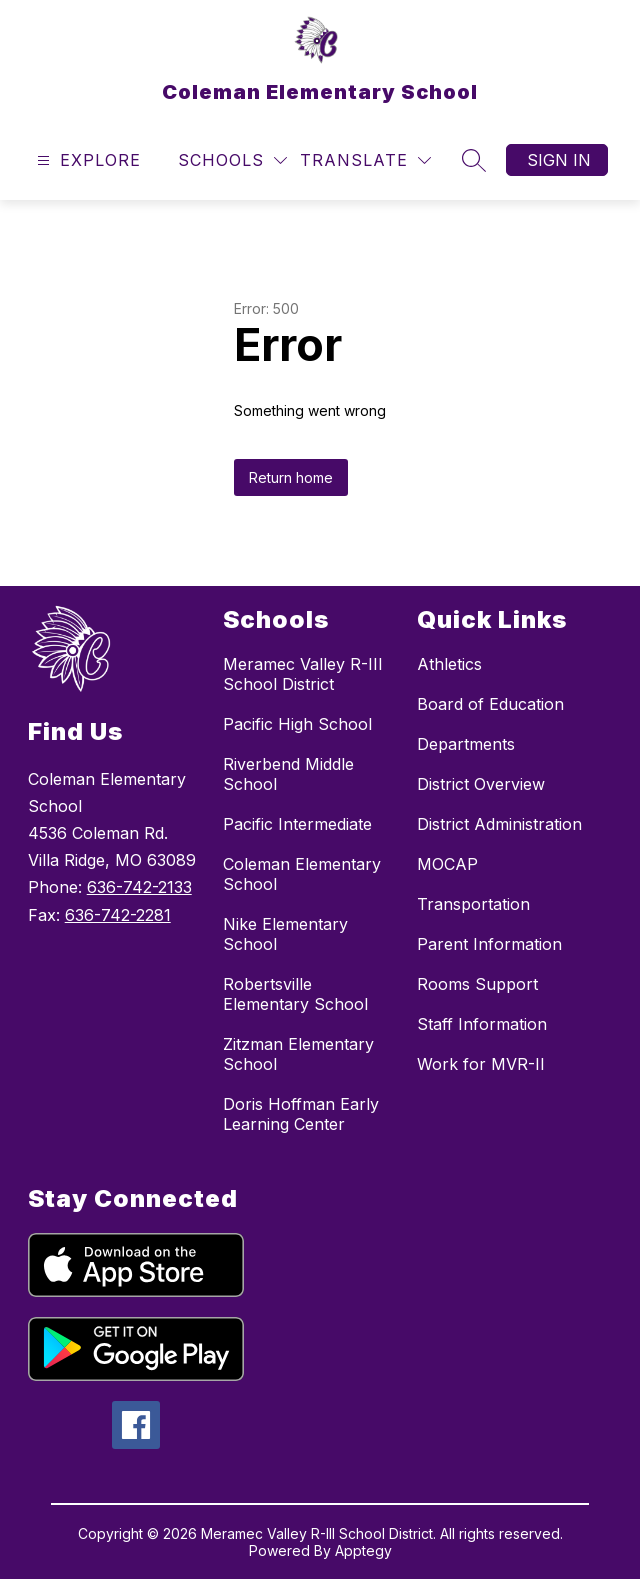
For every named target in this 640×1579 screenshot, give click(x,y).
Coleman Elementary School (302, 874)
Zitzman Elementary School (298, 1054)
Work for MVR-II (481, 1064)
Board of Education (490, 704)
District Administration (499, 824)
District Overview (481, 784)
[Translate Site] (365, 160)
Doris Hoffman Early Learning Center (301, 1114)
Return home (291, 477)
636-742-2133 (139, 887)
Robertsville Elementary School (295, 994)
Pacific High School (297, 724)
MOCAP (447, 864)
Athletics (449, 664)
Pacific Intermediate (297, 824)
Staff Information (482, 1024)
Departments (466, 744)
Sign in (559, 160)
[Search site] (474, 160)
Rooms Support (477, 984)
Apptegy (363, 1550)
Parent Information (489, 944)
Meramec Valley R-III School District (303, 674)
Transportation (473, 904)
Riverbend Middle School (288, 774)
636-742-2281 (118, 915)
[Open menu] (86, 160)
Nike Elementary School (285, 934)
